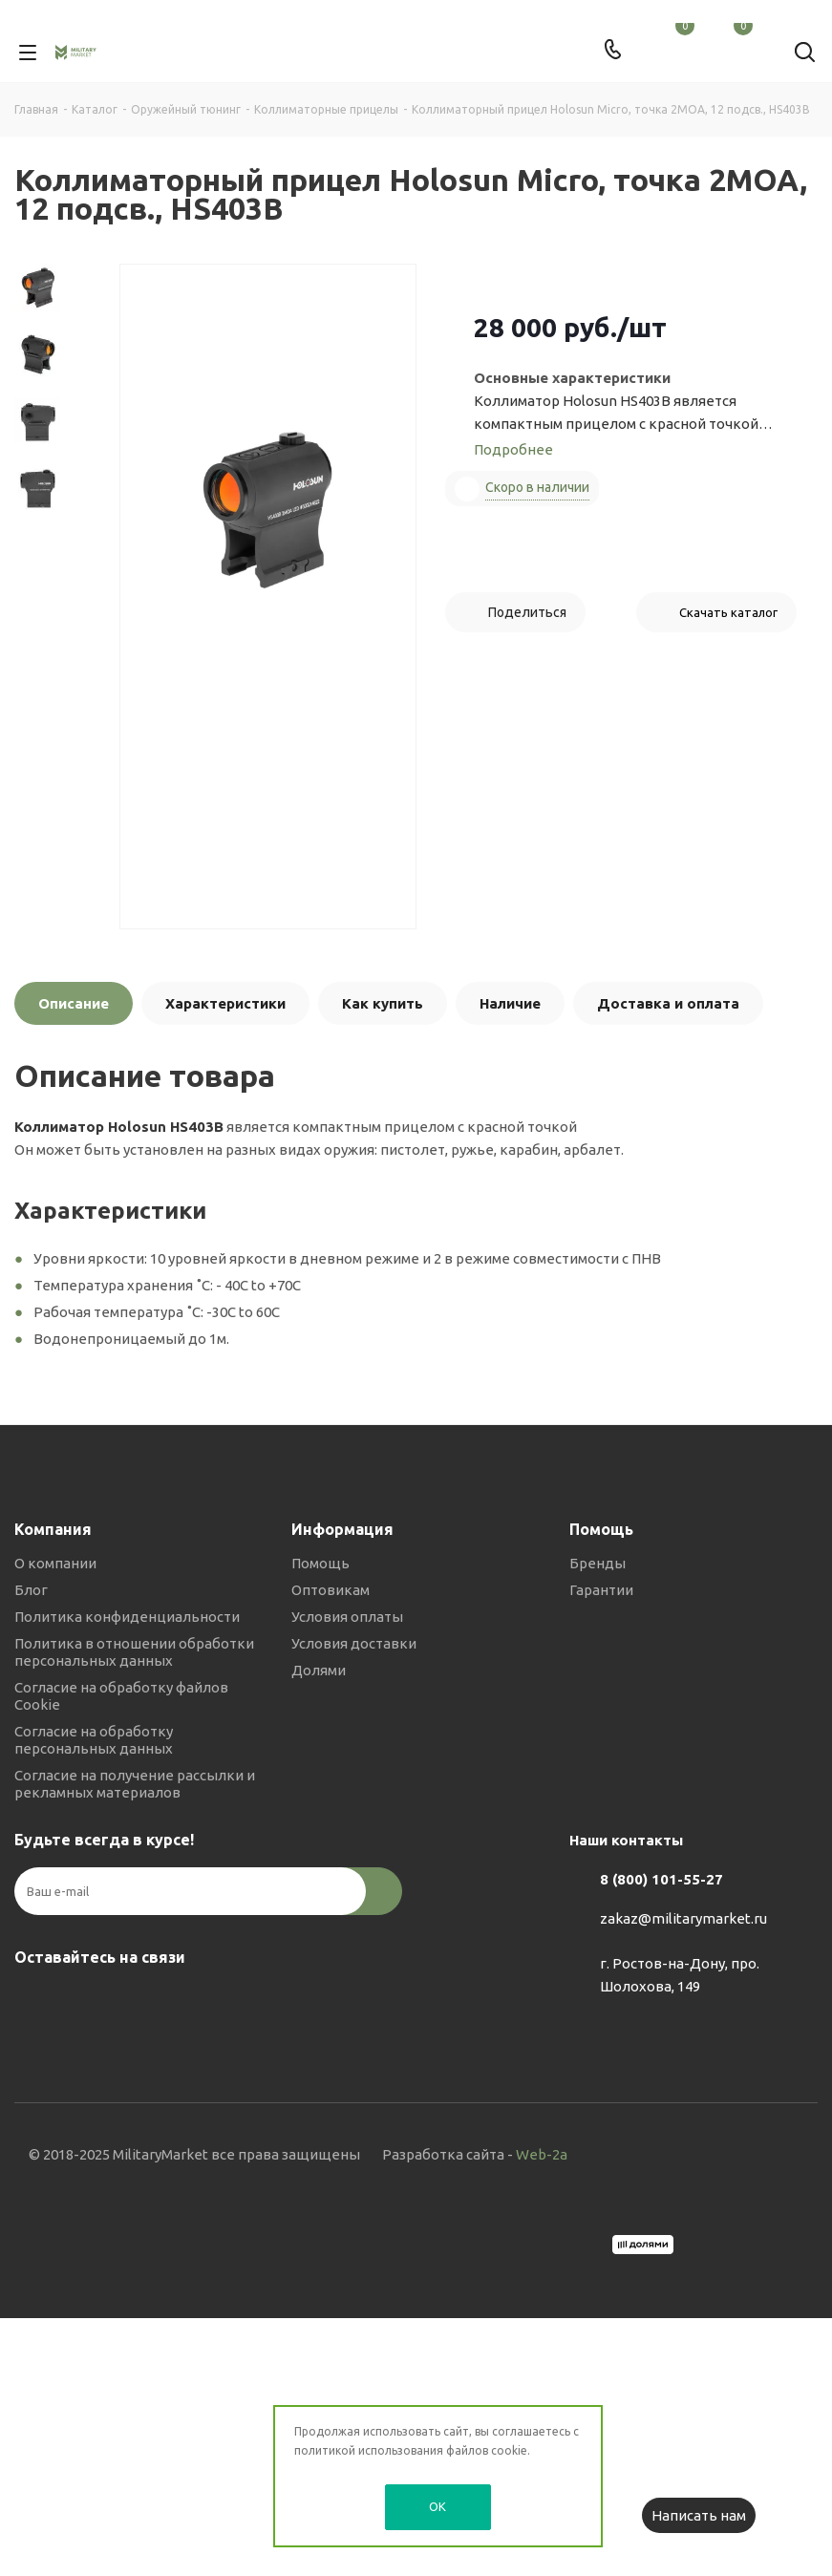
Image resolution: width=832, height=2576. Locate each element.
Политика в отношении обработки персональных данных (134, 1652)
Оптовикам (330, 1590)
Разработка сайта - (474, 2154)
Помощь (320, 1563)
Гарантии (601, 1590)
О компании (55, 1563)
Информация (342, 1529)
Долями (318, 1670)
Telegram (81, 2002)
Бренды (597, 1563)
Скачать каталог (728, 612)
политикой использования (368, 2450)
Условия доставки (353, 1643)
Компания (53, 1529)
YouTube (129, 2002)
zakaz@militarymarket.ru (683, 1919)
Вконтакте (33, 2002)
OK (437, 2506)
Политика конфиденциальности (127, 1616)
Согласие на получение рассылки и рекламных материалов (134, 1783)
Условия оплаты (347, 1616)
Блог (31, 1590)
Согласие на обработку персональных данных (93, 1739)
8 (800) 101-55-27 (661, 1879)
